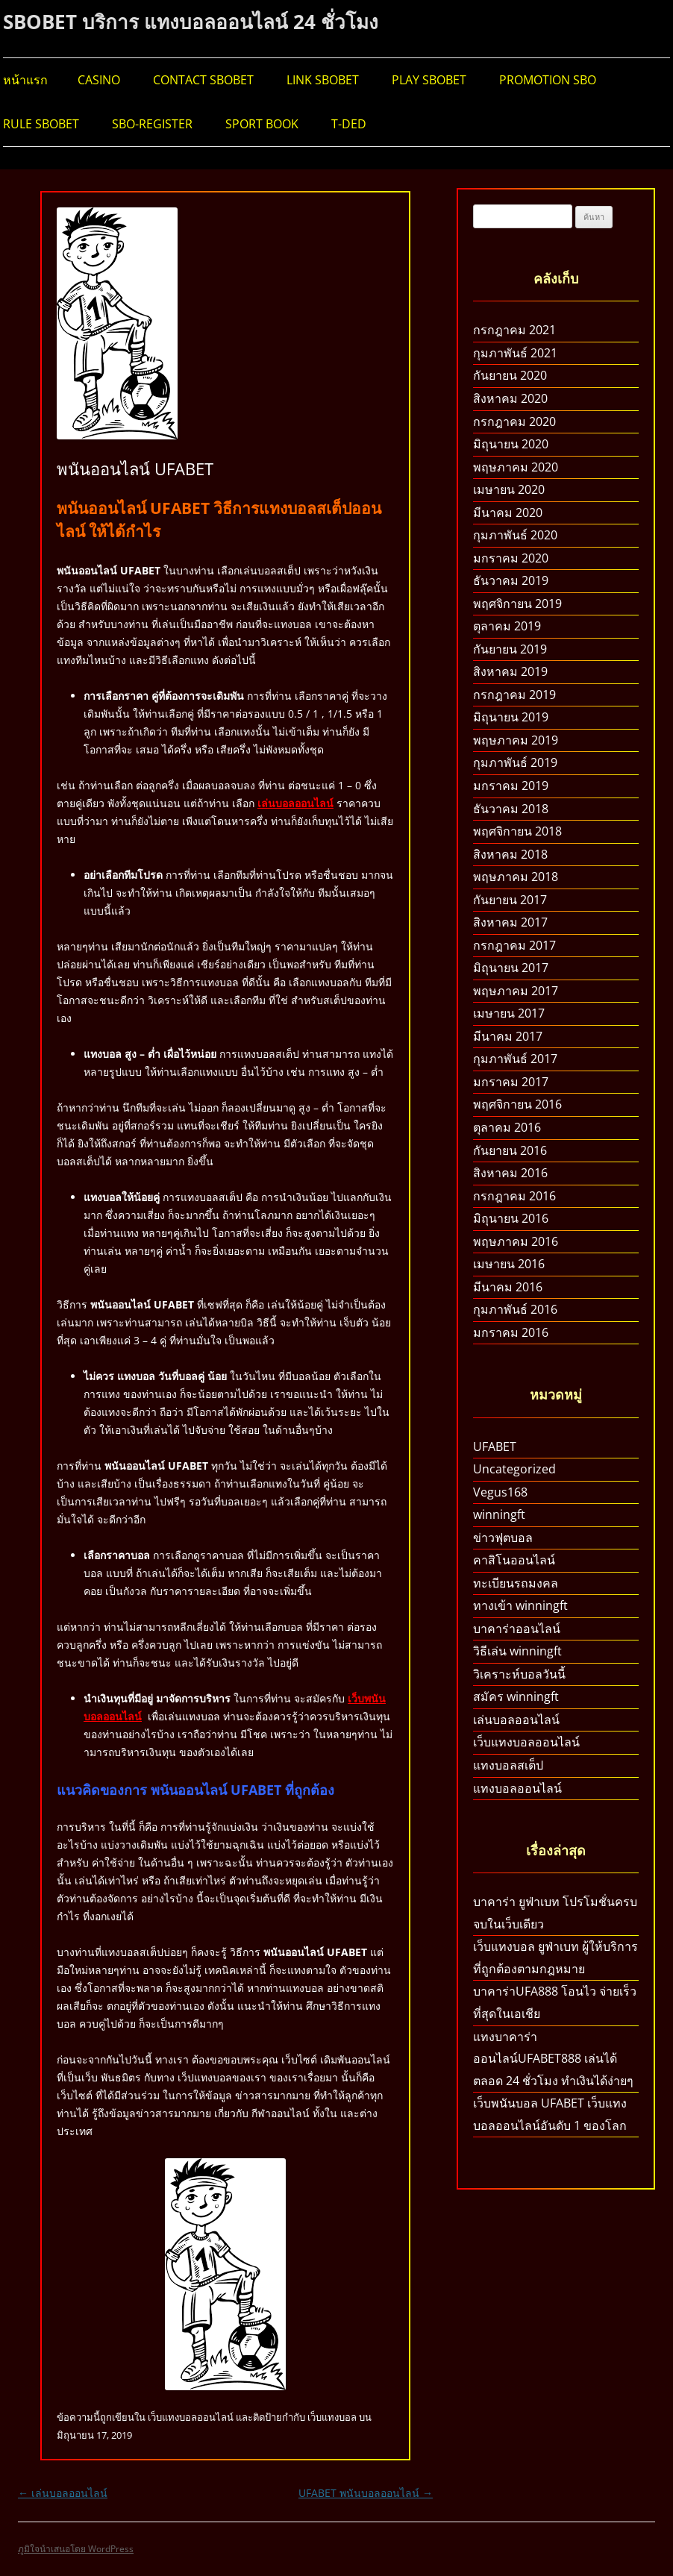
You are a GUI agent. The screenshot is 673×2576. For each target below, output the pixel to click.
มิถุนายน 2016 (510, 1218)
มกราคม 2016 (510, 1332)
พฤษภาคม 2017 (515, 991)
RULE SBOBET (41, 124)
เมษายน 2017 (509, 1013)
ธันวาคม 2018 (510, 808)
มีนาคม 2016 (507, 1287)
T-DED (348, 124)
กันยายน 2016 (510, 1150)
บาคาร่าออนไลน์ (516, 1628)
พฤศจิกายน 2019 (517, 603)
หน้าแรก (25, 80)
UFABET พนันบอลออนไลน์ (365, 2493)
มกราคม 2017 (510, 1082)
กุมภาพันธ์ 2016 (515, 1309)
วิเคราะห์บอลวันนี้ (519, 1674)
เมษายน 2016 (509, 1264)
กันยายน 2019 (510, 649)
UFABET (494, 1446)
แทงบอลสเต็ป (508, 1765)
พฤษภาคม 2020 (515, 467)
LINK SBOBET (323, 80)
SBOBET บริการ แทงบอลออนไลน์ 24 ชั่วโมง (190, 21)
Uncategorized (514, 1469)
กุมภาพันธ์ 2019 (515, 762)
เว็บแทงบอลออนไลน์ (191, 2417)
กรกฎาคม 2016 (514, 1196)
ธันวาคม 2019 (510, 580)
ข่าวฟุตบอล (503, 1537)
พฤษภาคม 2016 (515, 1241)
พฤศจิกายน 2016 (517, 1104)
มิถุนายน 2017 (510, 967)
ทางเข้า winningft (520, 1605)
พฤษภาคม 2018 (515, 876)
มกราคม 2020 (510, 558)
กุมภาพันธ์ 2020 (515, 535)
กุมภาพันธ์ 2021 (515, 353)
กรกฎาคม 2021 (514, 330)
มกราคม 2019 (510, 785)
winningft (499, 1514)
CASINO (99, 80)
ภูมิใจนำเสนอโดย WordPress (76, 2548)
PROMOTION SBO (547, 80)
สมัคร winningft (516, 1696)
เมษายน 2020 (509, 489)
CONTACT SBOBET (203, 80)
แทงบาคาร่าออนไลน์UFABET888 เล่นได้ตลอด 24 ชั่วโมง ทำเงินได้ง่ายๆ (553, 2058)
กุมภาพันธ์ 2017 (515, 1058)
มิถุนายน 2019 (510, 717)
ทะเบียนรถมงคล (515, 1583)
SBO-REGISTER (152, 124)
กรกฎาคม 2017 (514, 945)
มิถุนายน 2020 (510, 444)
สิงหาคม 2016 (510, 1173)
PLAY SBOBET (429, 80)
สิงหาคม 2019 (510, 671)
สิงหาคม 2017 (510, 922)
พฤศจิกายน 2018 (517, 831)
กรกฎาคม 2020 (514, 421)
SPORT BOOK (261, 124)
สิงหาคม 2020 (510, 398)
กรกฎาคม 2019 (514, 694)
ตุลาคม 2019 (507, 626)
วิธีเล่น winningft (517, 1651)
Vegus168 (500, 1492)
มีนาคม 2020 (507, 512)
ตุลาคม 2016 (507, 1127)
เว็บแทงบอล (332, 2417)
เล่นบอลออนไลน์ (295, 803)
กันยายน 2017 (510, 899)
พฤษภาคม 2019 (515, 740)
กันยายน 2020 (510, 375)
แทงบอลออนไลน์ (517, 1788)
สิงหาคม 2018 (510, 854)
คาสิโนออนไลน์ (514, 1560)
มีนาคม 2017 (507, 1036)
